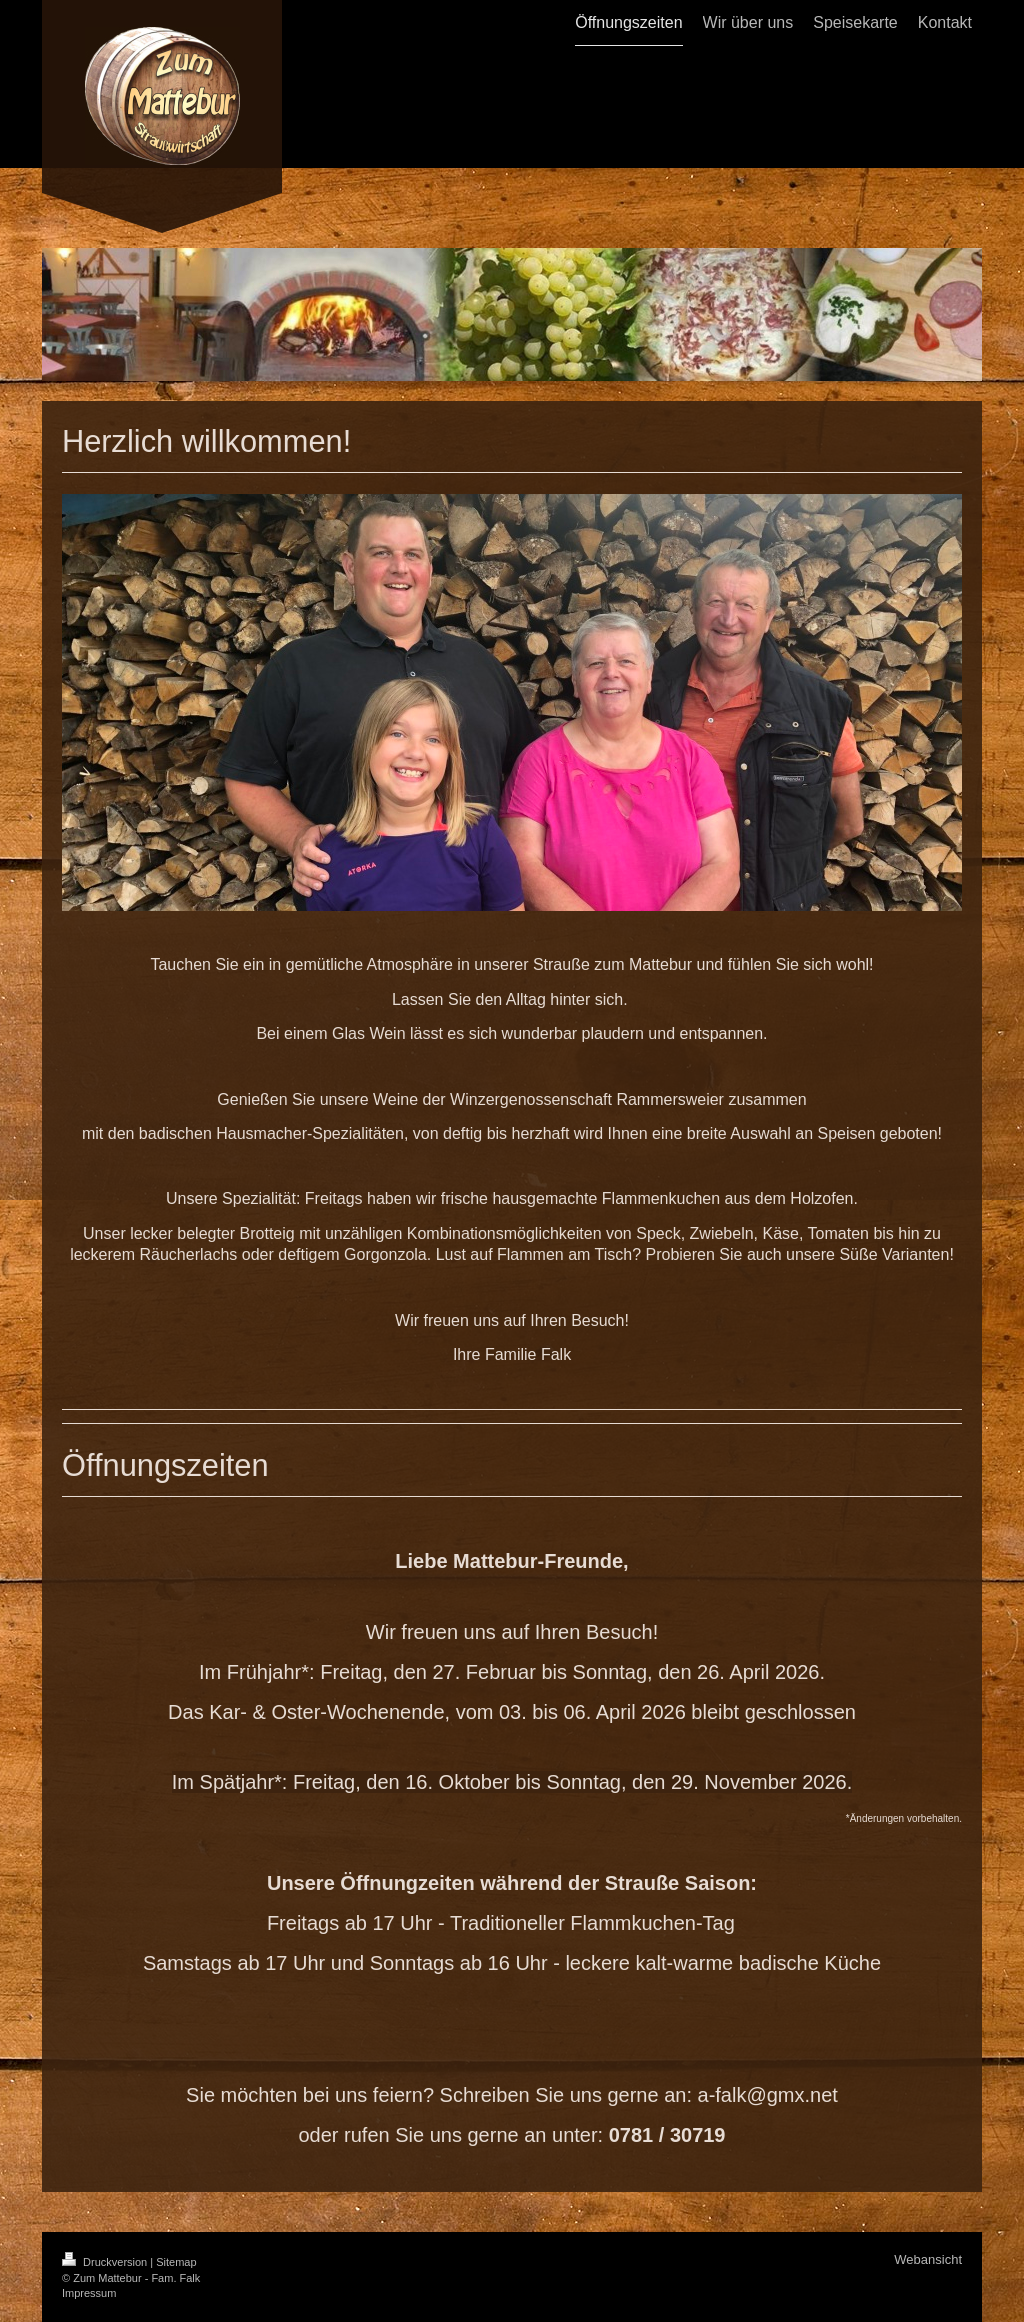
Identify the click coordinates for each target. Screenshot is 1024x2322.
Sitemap (176, 2262)
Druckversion (106, 2262)
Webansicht (928, 2259)
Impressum (89, 2293)
